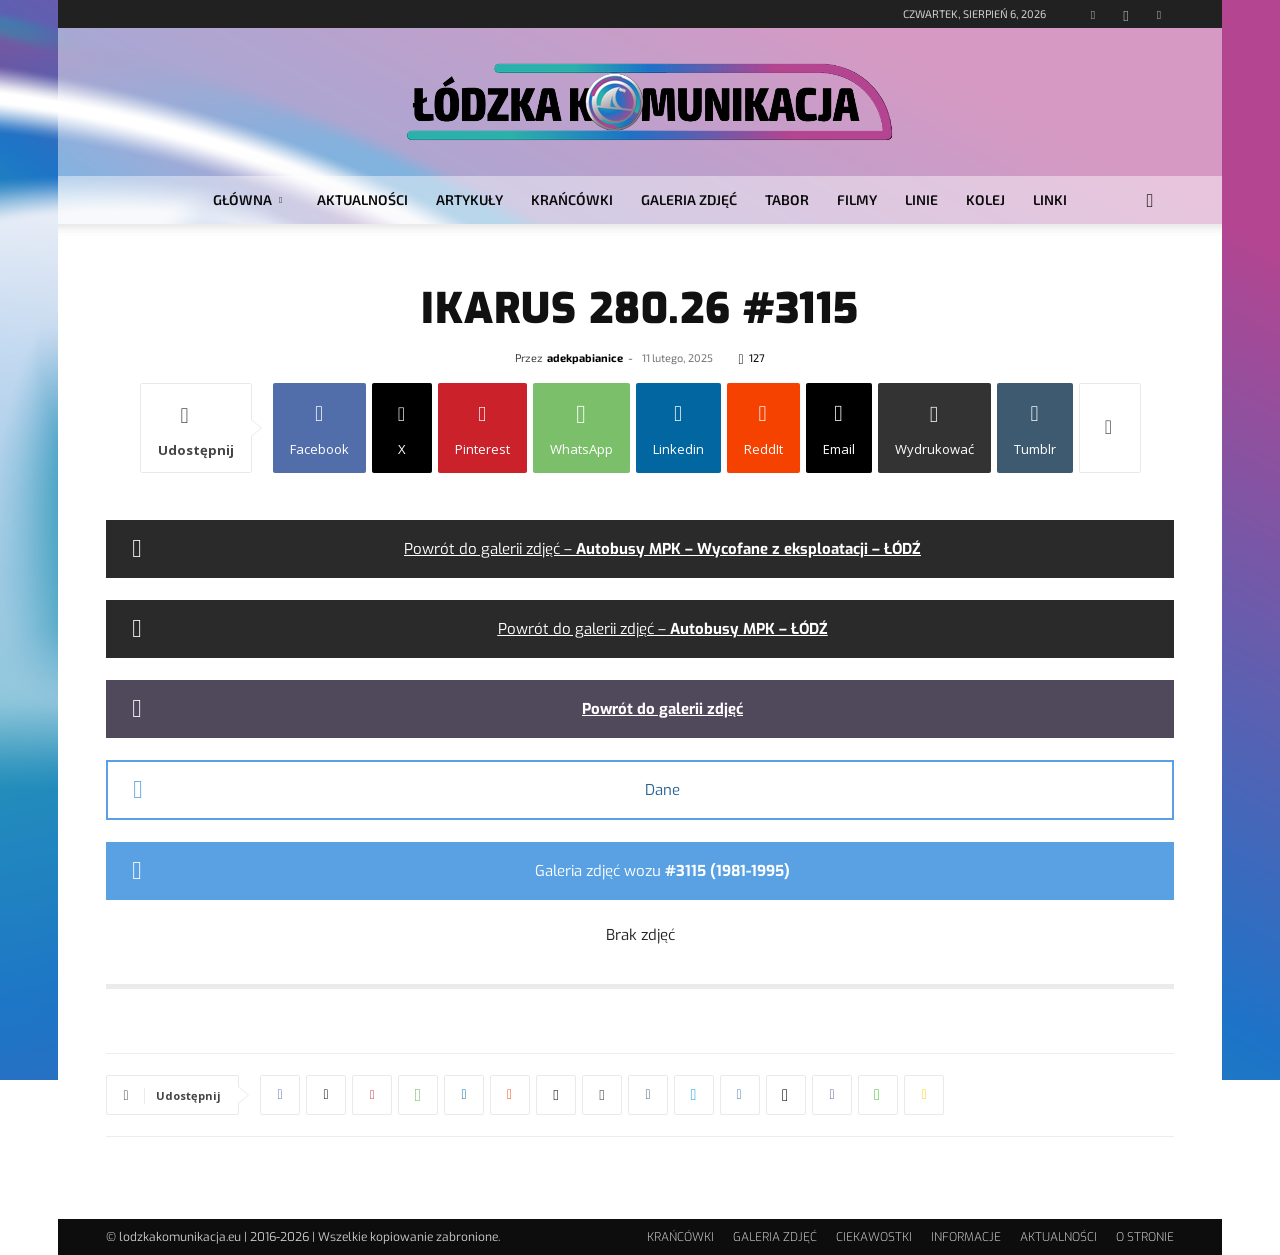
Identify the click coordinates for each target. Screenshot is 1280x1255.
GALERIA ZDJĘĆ (689, 199)
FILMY (857, 199)
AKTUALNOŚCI (362, 199)
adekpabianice (585, 357)
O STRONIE (1145, 1237)
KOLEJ (985, 199)
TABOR (787, 199)
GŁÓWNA (247, 199)
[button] (1150, 201)
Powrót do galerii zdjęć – (662, 549)
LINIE (921, 199)
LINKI (1050, 199)
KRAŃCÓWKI (572, 199)
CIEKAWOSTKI (874, 1237)
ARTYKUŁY (469, 199)
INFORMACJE (966, 1237)
